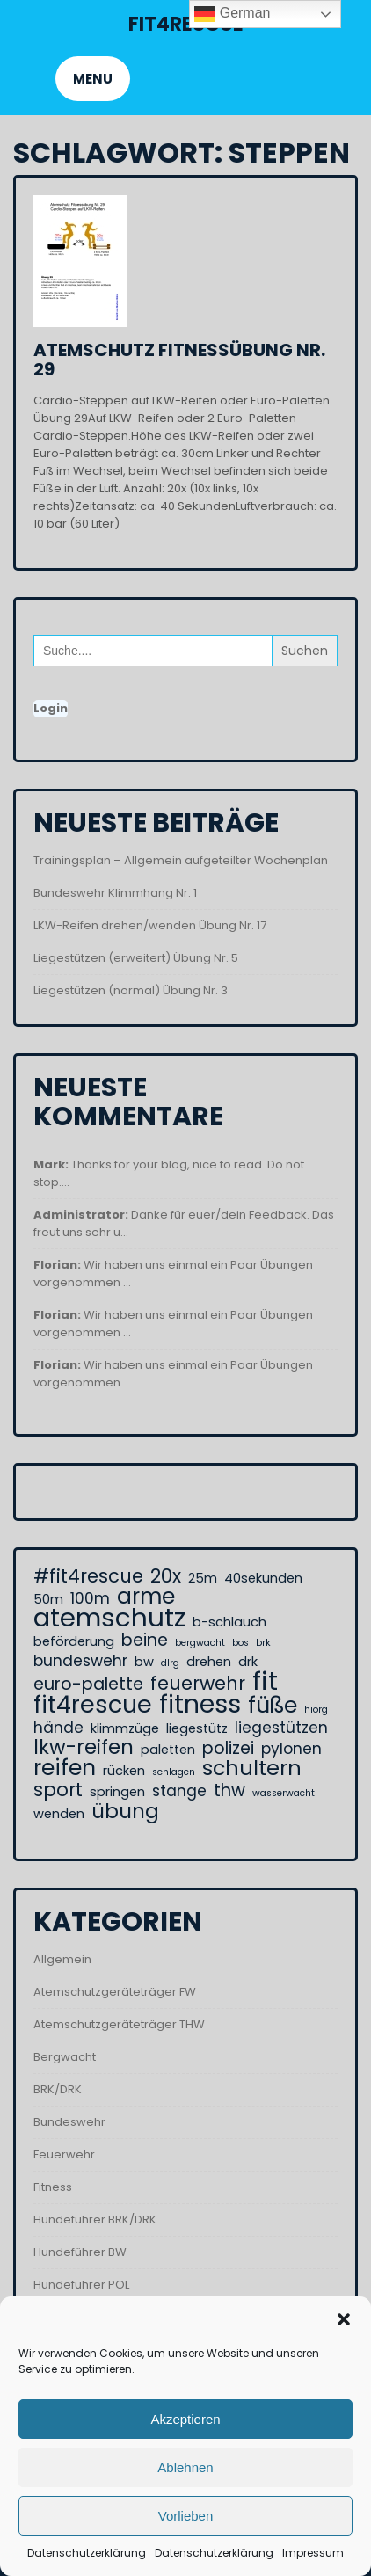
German (232, 14)
